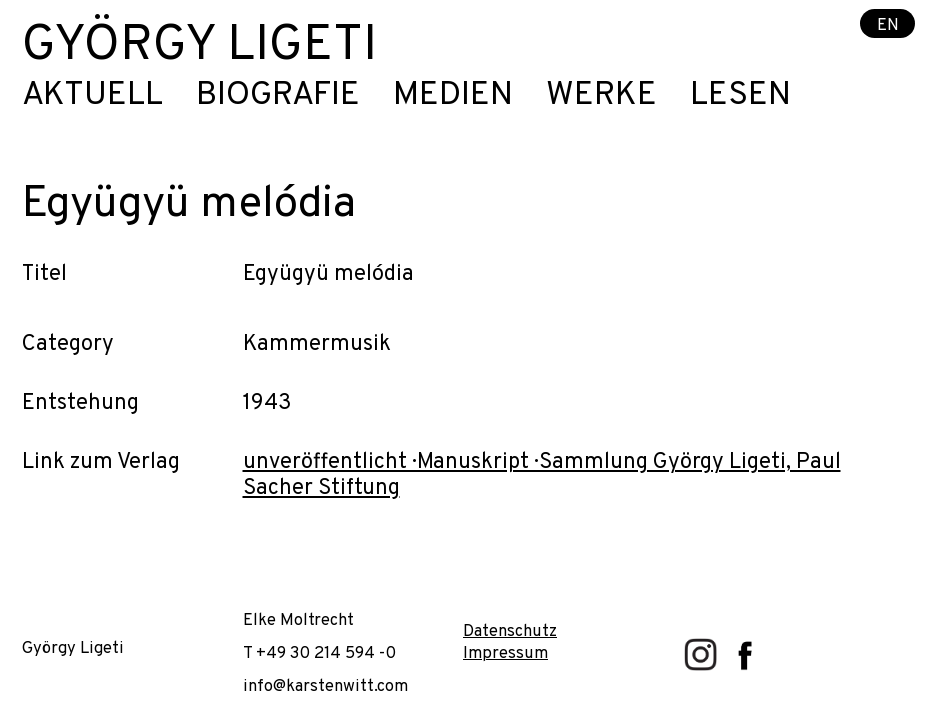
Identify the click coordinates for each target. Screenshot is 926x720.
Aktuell (92, 96)
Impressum (505, 653)
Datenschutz (510, 631)
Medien (453, 96)
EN (888, 24)
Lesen (740, 96)
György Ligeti (199, 46)
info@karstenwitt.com (325, 686)
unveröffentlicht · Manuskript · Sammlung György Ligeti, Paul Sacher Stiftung (542, 475)
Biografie (278, 96)
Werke (601, 96)
